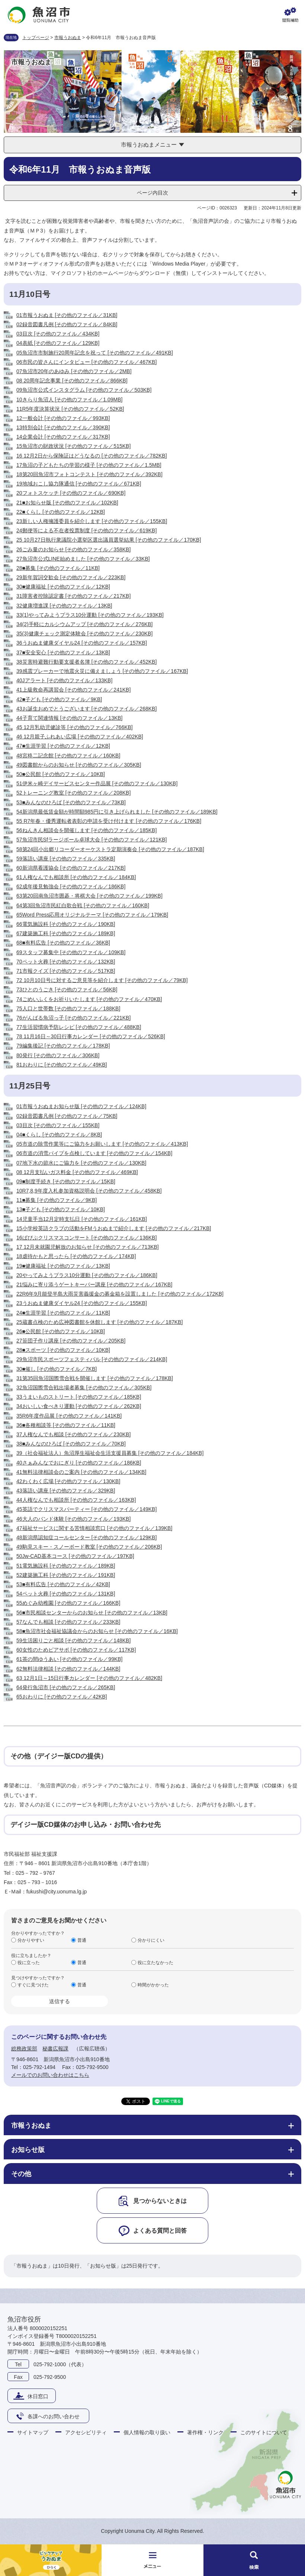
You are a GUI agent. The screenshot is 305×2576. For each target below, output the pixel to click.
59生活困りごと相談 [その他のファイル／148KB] (73, 1640)
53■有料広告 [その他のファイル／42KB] (63, 1584)
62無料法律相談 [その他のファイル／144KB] (68, 1669)
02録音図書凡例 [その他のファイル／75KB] (67, 1116)
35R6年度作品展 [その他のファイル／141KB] (69, 1416)
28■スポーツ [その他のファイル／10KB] (63, 1350)
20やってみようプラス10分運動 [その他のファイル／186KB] (86, 1275)
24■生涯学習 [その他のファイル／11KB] (63, 1313)
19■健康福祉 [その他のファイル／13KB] (63, 1266)
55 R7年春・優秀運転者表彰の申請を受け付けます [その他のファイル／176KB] (108, 821)
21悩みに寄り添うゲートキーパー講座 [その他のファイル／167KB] (94, 1284)
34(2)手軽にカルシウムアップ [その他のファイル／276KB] (84, 624)
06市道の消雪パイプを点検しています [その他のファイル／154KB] (94, 1153)
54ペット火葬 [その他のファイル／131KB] (65, 1594)
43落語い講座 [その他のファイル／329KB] (65, 1491)
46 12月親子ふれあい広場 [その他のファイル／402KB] (79, 737)
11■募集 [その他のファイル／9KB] (56, 1200)
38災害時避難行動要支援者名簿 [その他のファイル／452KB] (86, 662)
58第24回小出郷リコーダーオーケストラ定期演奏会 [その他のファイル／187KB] (110, 849)
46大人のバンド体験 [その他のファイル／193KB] (73, 1519)
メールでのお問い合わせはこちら (50, 2075)
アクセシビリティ (86, 2432)
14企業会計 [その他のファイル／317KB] (63, 437)
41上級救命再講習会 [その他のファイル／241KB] (73, 690)
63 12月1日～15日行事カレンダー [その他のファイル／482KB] (89, 1678)
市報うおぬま (67, 37)
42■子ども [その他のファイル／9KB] (59, 699)
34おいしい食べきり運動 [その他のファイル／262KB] (78, 1406)
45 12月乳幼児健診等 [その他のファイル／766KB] (74, 727)
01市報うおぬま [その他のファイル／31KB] (67, 315)
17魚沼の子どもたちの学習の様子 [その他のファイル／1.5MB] (88, 465)
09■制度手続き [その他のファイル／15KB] (65, 1181)
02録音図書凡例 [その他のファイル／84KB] (67, 324)
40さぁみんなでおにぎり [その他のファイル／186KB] (78, 1463)
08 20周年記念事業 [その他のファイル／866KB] (72, 381)
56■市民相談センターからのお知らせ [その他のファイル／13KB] (91, 1613)
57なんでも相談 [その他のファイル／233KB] (68, 1622)
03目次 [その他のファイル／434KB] (57, 334)
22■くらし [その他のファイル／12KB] (60, 512)
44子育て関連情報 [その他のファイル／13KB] (69, 718)
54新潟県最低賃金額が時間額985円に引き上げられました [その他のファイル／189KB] (117, 812)
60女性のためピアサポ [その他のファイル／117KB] (76, 1650)
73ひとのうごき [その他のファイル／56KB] (67, 989)
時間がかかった (153, 1984)
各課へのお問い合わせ (54, 2416)
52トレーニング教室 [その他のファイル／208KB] (73, 793)
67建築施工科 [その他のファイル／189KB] (65, 933)
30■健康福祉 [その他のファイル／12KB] (63, 587)
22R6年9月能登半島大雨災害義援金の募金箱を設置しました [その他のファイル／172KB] (120, 1294)
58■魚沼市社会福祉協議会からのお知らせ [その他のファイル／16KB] (97, 1631)
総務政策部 (24, 2049)
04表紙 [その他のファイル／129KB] (57, 343)
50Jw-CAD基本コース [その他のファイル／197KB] (75, 1556)
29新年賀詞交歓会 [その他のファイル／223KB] (70, 577)
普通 (81, 1940)
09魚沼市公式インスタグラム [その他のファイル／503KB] (83, 390)
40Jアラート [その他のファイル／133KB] (64, 680)
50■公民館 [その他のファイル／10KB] (60, 774)
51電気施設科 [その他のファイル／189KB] (65, 1566)
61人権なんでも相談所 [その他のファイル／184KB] (76, 877)
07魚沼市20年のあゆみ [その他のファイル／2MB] (74, 371)
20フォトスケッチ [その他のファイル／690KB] (70, 493)
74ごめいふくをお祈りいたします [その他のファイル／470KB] (89, 999)
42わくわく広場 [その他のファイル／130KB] (68, 1481)
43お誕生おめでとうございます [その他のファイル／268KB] (86, 709)
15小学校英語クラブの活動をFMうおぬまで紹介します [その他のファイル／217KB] (113, 1228)
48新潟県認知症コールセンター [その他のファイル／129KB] (86, 1537)
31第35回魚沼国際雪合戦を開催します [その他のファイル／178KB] (94, 1378)
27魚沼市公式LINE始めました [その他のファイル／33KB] (83, 559)
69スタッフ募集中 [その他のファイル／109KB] (70, 952)
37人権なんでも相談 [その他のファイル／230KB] (73, 1434)
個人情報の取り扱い (146, 2432)
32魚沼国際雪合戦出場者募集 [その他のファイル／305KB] (83, 1387)
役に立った (28, 1962)
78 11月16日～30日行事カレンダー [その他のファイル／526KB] (90, 1036)
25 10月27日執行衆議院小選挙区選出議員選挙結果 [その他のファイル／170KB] (108, 540)
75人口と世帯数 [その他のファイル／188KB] (68, 1008)
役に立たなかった (155, 1962)
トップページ (35, 37)
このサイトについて (263, 2432)
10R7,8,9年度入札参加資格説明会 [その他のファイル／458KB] (89, 1191)
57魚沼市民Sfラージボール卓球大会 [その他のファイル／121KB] (91, 840)
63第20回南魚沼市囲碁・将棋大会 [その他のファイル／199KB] (89, 896)
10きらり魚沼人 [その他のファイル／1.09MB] (69, 399)
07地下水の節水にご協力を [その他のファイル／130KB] (81, 1163)
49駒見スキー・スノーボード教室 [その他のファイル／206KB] (89, 1547)
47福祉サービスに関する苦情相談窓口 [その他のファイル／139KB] (94, 1528)
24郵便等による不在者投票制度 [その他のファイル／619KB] (86, 530)
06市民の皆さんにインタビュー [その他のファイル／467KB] (86, 362)
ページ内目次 (152, 193)
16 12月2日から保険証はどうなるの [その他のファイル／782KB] (91, 456)
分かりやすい (30, 1940)
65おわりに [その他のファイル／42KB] (61, 1697)
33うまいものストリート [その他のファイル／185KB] (78, 1397)
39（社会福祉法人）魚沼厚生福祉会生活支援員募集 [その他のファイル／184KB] (109, 1453)
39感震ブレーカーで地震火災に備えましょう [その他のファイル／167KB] (102, 671)
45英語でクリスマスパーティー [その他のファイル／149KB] (86, 1509)
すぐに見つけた (33, 1984)
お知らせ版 (28, 2149)
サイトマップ (32, 2432)
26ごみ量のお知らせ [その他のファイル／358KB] (73, 549)
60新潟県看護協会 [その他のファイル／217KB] (70, 868)
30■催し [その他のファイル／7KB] (56, 1369)
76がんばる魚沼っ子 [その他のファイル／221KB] (73, 1018)
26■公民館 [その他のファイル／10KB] (60, 1331)
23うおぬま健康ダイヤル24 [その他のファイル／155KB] (81, 1303)
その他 (21, 2174)
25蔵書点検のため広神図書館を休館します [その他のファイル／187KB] (99, 1322)
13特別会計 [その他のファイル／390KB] (63, 427)
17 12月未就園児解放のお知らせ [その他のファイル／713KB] (87, 1247)
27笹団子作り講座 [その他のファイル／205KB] (70, 1341)
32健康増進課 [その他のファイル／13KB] (64, 606)
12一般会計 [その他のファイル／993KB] (63, 418)
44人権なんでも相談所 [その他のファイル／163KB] (76, 1500)
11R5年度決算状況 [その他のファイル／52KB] (70, 409)
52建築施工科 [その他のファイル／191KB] (65, 1575)
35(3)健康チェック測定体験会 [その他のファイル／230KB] (84, 633)
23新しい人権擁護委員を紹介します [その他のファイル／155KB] (91, 521)
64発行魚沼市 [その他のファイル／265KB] (65, 1687)
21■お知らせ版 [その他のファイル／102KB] (67, 503)
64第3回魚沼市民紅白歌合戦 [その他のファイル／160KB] (82, 905)
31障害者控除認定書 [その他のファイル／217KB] (73, 596)
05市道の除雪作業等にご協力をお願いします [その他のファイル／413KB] (102, 1144)
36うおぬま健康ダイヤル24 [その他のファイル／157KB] (81, 643)
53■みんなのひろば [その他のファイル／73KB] (71, 802)
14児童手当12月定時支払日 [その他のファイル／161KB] (81, 1219)
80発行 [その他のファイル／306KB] (57, 1055)
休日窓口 (38, 2396)
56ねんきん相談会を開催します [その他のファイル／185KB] (86, 830)
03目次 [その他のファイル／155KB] (57, 1125)
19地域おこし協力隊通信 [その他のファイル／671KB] (78, 484)
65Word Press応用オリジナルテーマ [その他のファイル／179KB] (92, 915)
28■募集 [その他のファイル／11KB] (58, 568)
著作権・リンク (205, 2432)
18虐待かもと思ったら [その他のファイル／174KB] (76, 1256)
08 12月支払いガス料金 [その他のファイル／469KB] (77, 1172)
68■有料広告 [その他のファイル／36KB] (63, 943)
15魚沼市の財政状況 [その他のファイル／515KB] (73, 446)
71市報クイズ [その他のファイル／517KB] (65, 971)
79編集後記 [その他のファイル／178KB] (63, 1046)
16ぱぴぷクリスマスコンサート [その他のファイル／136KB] (86, 1238)
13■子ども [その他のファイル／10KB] (60, 1209)
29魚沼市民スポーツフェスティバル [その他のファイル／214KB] (91, 1359)
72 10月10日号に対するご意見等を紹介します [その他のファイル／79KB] (102, 980)
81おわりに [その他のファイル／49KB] (61, 1065)
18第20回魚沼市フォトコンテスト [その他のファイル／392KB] (89, 474)
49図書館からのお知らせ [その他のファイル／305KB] (78, 765)
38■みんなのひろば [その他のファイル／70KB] (71, 1444)
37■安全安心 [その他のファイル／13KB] (63, 652)
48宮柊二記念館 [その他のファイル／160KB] (68, 755)
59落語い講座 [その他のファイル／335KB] (65, 859)
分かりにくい (151, 1940)
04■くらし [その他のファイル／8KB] (59, 1135)
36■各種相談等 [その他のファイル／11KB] (65, 1425)
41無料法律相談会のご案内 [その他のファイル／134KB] (81, 1472)
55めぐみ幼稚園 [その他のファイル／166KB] (68, 1603)
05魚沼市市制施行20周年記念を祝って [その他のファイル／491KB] (94, 353)
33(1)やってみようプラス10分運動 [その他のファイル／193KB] (90, 615)
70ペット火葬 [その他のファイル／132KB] (65, 962)
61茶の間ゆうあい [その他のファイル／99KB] (69, 1659)
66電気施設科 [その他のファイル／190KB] (65, 924)
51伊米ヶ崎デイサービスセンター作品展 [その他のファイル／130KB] (96, 783)
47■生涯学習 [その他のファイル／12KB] (63, 746)
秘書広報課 (55, 2049)
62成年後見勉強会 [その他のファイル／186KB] (70, 886)
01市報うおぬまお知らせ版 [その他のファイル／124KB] (81, 1106)
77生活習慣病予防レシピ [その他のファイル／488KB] (78, 1027)
